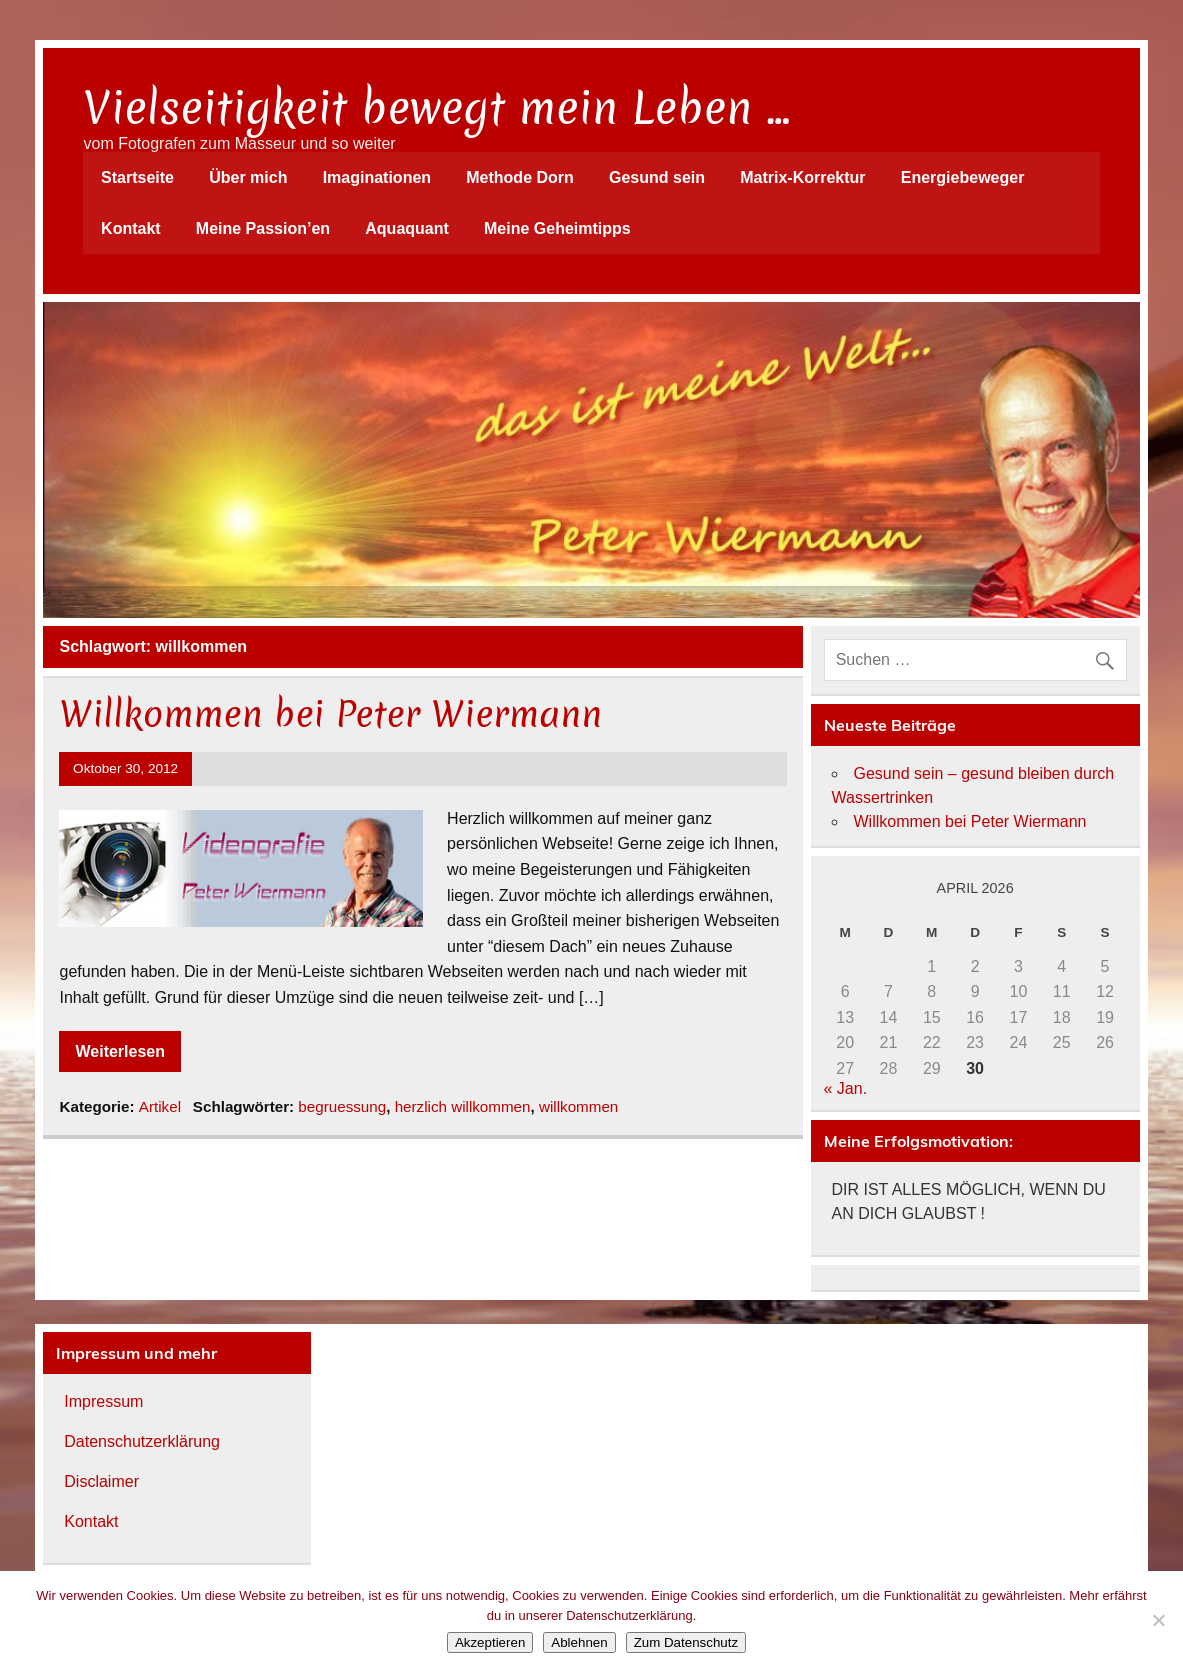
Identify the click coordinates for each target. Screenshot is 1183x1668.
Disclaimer (101, 1481)
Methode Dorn (520, 177)
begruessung (342, 1106)
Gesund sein (657, 177)
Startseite (137, 177)
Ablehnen (579, 1642)
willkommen (578, 1106)
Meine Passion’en (263, 228)
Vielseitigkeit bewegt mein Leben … (436, 108)
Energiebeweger (963, 177)
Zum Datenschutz (686, 1642)
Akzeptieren (490, 1642)
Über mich (248, 177)
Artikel (160, 1106)
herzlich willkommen (463, 1106)
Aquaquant (407, 228)
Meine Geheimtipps (557, 228)
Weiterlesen (120, 1051)
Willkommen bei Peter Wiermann (330, 714)
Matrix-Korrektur (802, 177)
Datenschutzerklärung (142, 1441)
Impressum (103, 1401)
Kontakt (131, 228)
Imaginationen (377, 177)
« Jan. (846, 1088)
